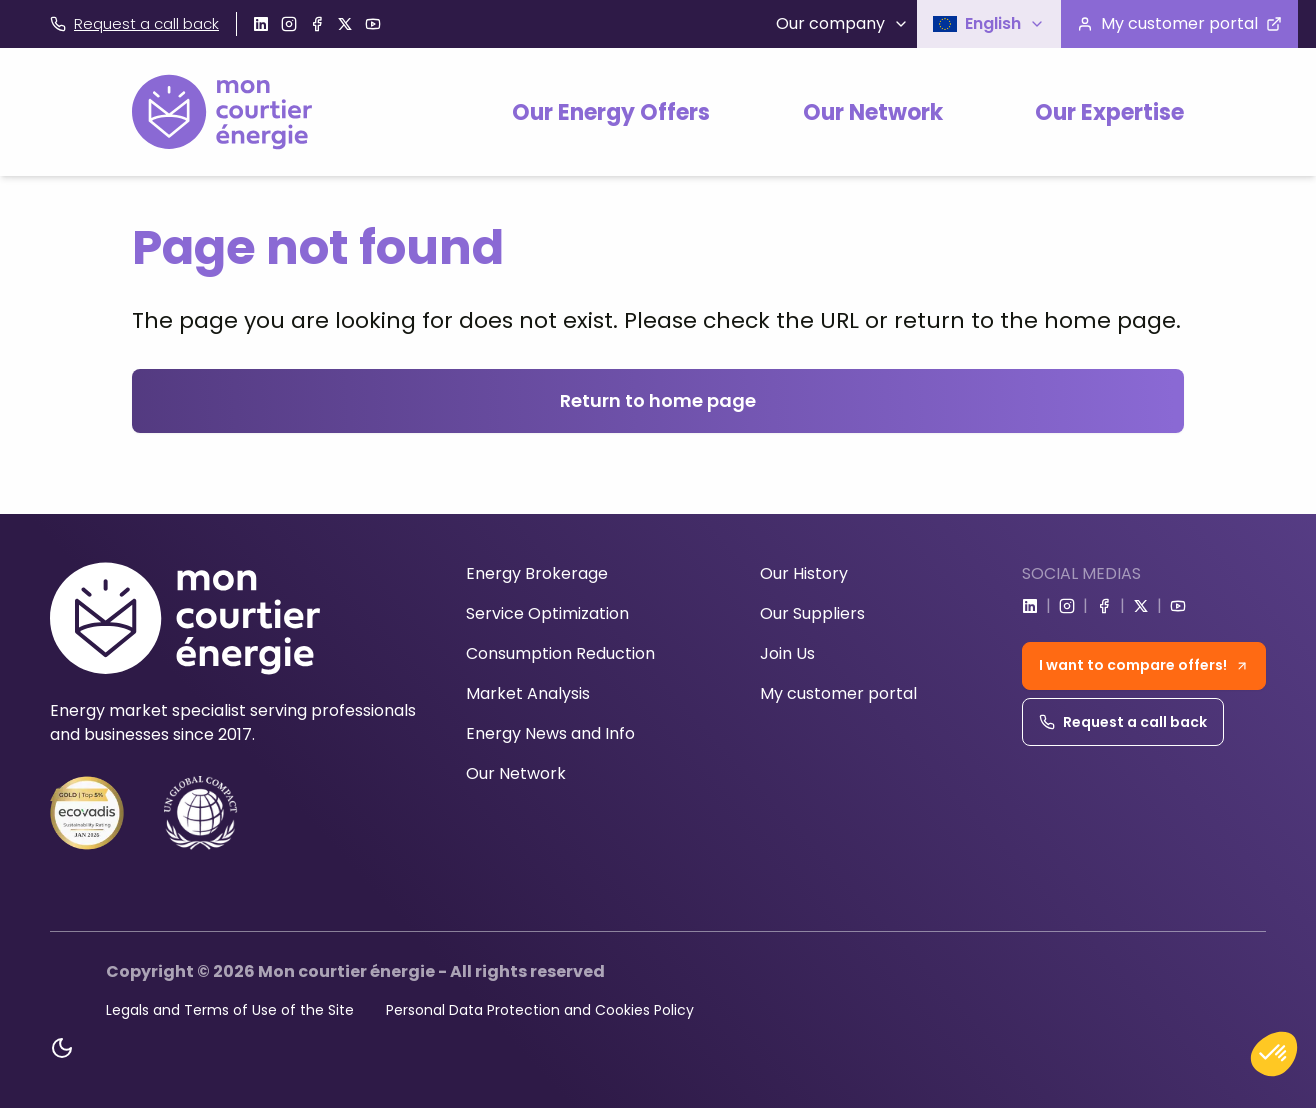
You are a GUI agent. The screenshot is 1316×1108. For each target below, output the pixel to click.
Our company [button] (842, 23)
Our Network (873, 112)
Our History (804, 573)
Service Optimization (547, 613)
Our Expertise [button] (1109, 112)
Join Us (787, 653)
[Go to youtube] (373, 24)
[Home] (222, 112)
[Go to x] (345, 24)
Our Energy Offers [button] (611, 112)
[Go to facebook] (317, 24)
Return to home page (658, 400)
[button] (989, 24)
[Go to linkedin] (261, 24)
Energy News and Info (550, 733)
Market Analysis (528, 693)
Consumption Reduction (560, 653)
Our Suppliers (812, 613)
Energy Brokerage (537, 573)
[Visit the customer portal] (1179, 24)
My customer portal (838, 693)
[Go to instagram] (289, 24)
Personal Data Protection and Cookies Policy (540, 1010)
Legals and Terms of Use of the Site (230, 1010)
